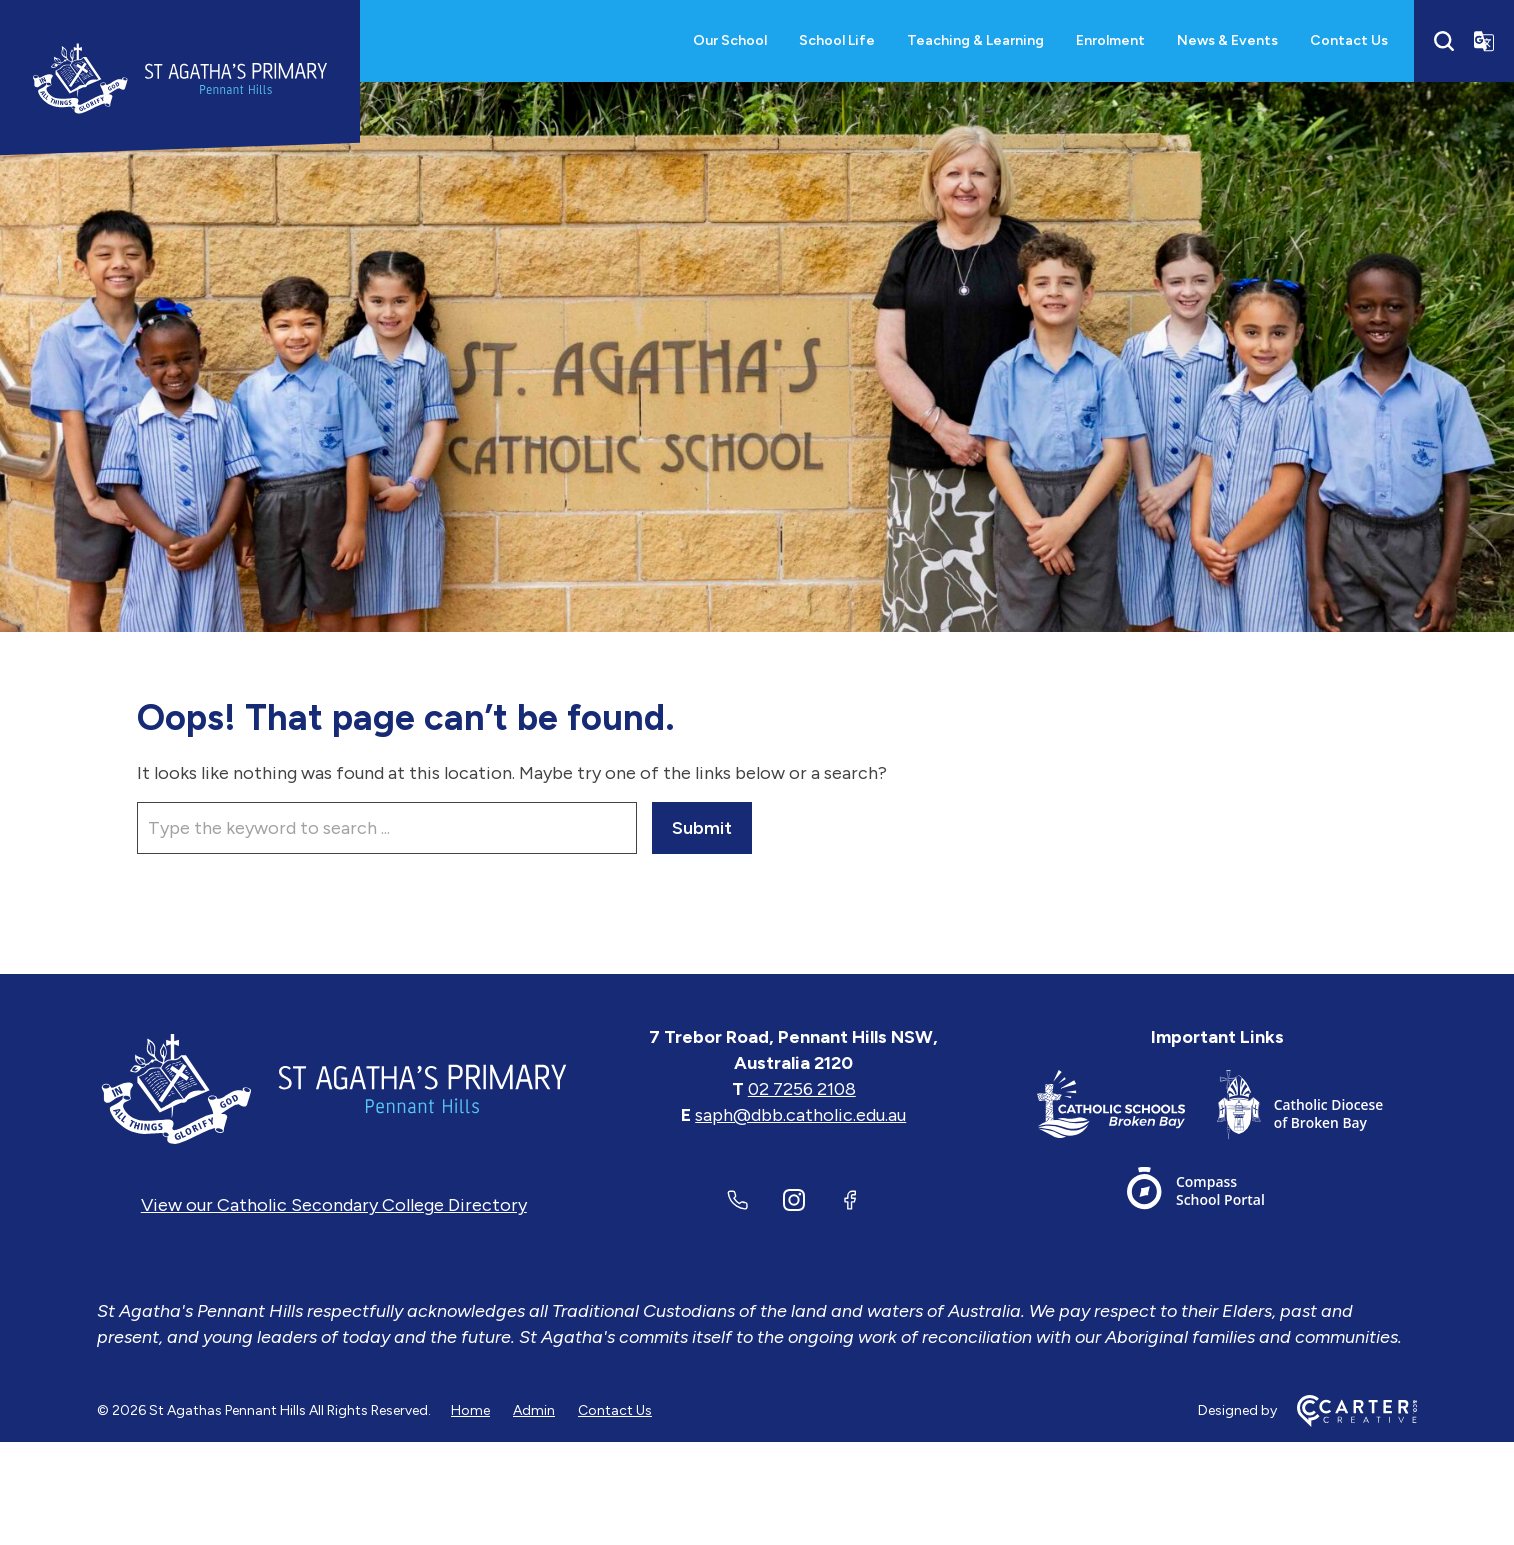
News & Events (1227, 40)
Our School (730, 40)
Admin (534, 1410)
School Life (837, 40)
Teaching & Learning (975, 40)
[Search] (1444, 41)
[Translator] (1484, 41)
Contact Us (1349, 40)
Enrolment (1110, 40)
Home (470, 1410)
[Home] (334, 1089)
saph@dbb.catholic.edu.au (800, 1115)
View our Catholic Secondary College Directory (334, 1205)
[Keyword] (387, 828)
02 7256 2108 (802, 1089)
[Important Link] (1127, 1108)
